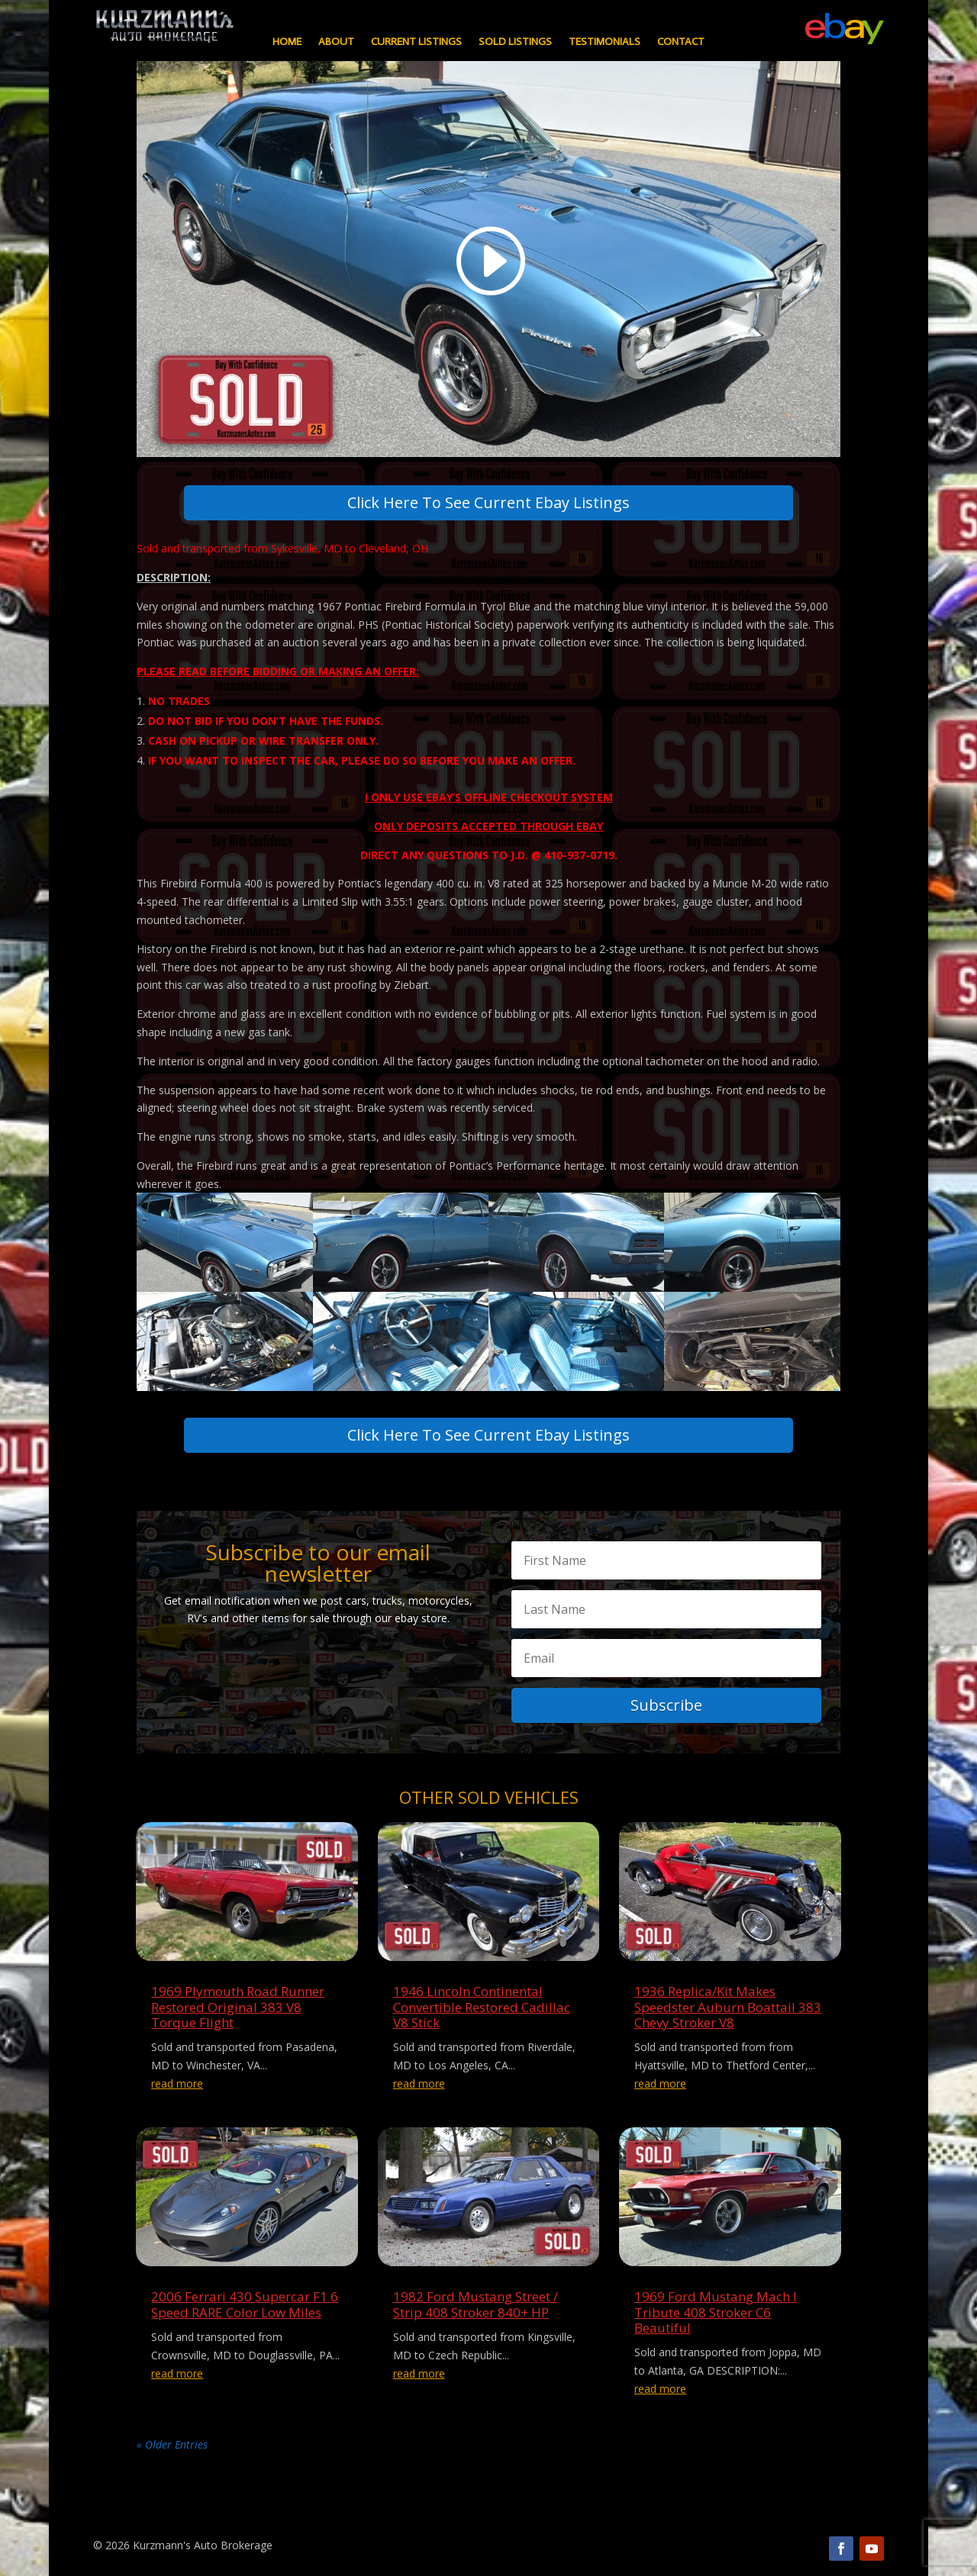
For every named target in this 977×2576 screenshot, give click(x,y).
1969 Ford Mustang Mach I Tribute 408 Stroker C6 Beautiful (715, 2312)
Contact (681, 42)
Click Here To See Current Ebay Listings (488, 502)
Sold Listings (515, 42)
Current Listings (416, 42)
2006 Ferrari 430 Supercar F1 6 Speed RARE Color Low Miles (244, 2304)
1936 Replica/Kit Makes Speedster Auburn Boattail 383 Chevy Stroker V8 (727, 2006)
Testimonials (604, 42)
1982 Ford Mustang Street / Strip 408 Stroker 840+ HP (475, 2304)
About (336, 42)
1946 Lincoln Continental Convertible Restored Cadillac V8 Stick (481, 2006)
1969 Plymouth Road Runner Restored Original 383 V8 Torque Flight (237, 2006)
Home (286, 42)
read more (177, 2083)
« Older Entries (172, 2444)
